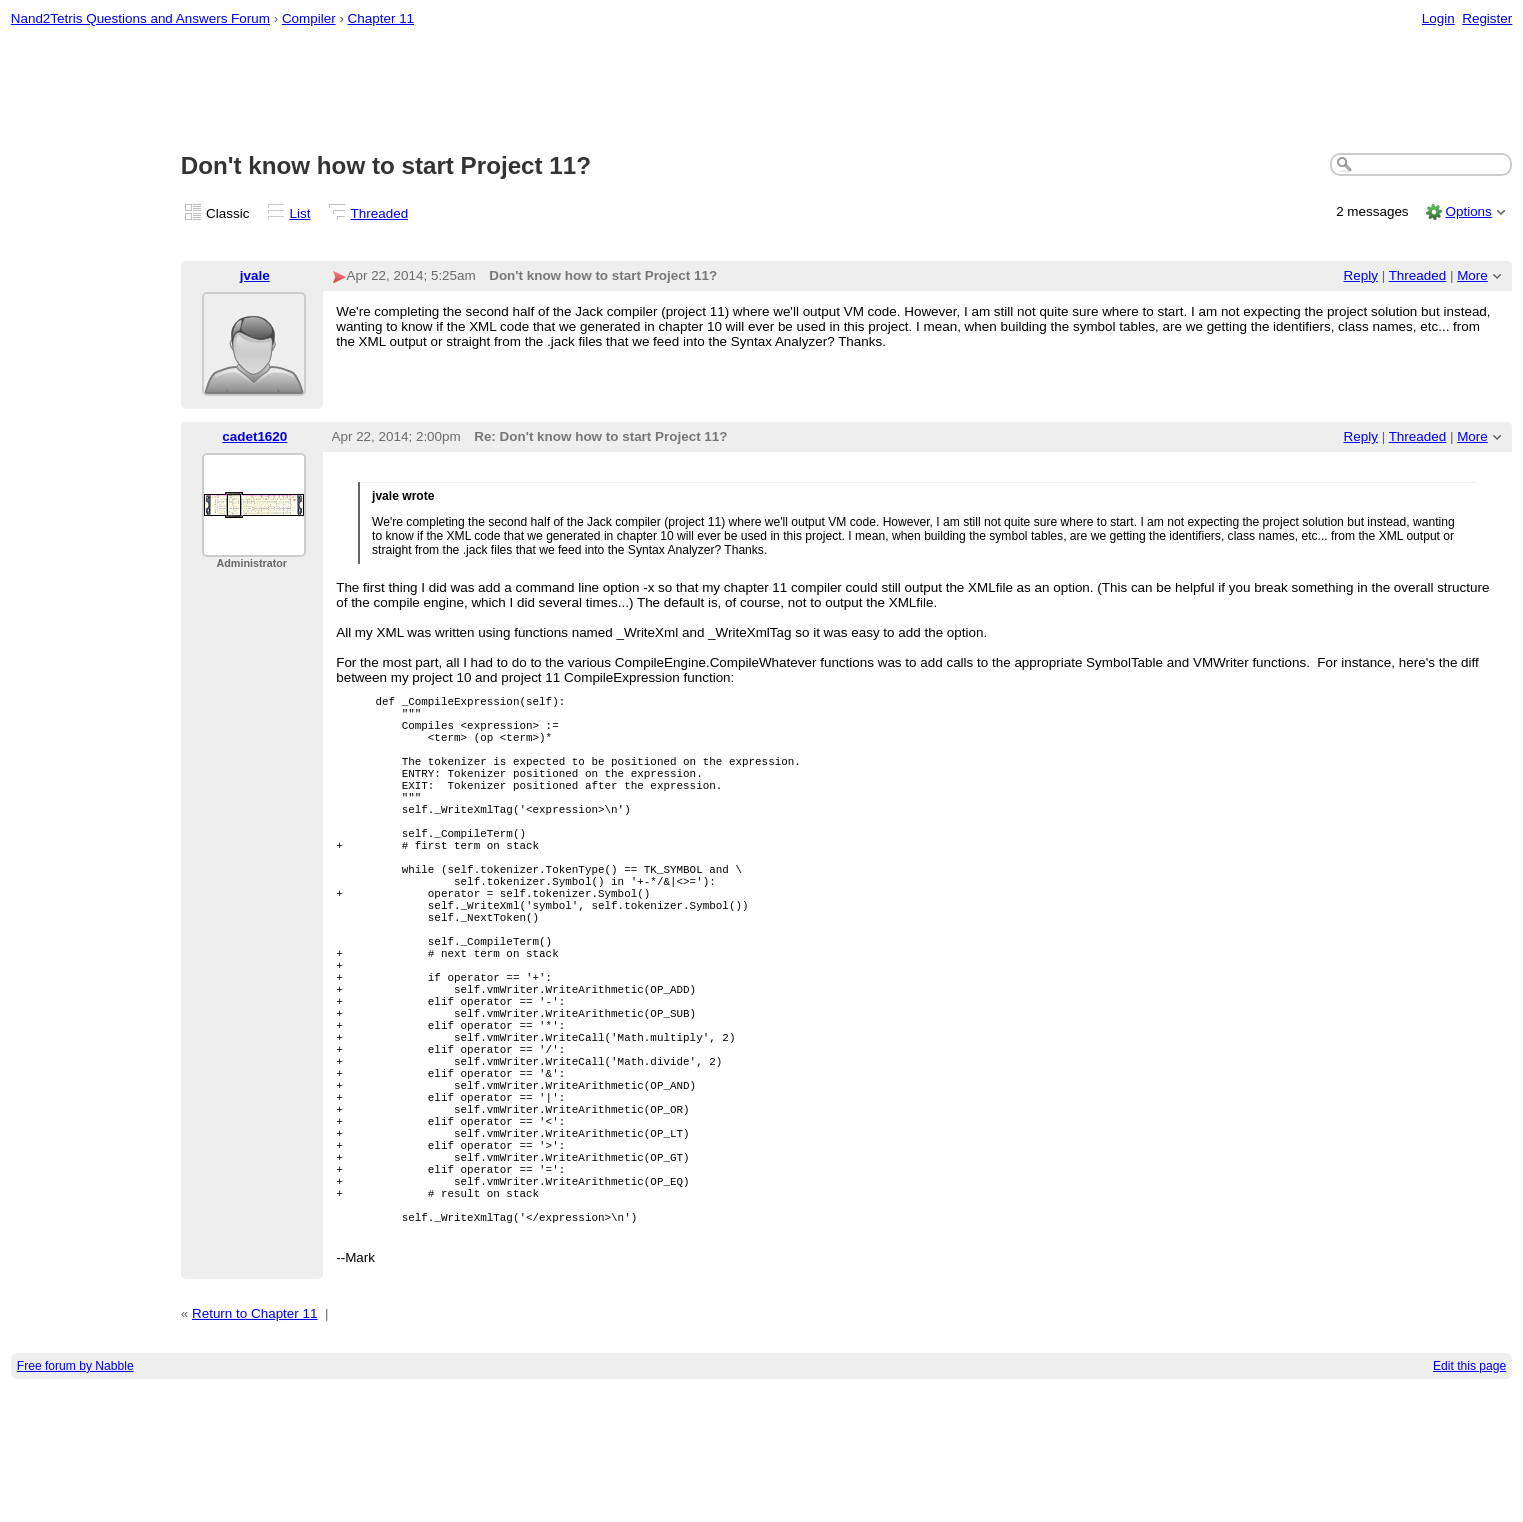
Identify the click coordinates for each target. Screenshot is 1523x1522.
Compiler (309, 18)
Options (1468, 211)
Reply (1361, 275)
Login (1438, 18)
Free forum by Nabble (75, 1498)
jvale (255, 275)
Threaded (380, 213)
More (1472, 275)
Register (1487, 18)
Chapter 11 (381, 18)
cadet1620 (254, 436)
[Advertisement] (762, 91)
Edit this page (1469, 1498)
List (300, 213)
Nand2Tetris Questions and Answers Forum (140, 18)
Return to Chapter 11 (255, 1445)
